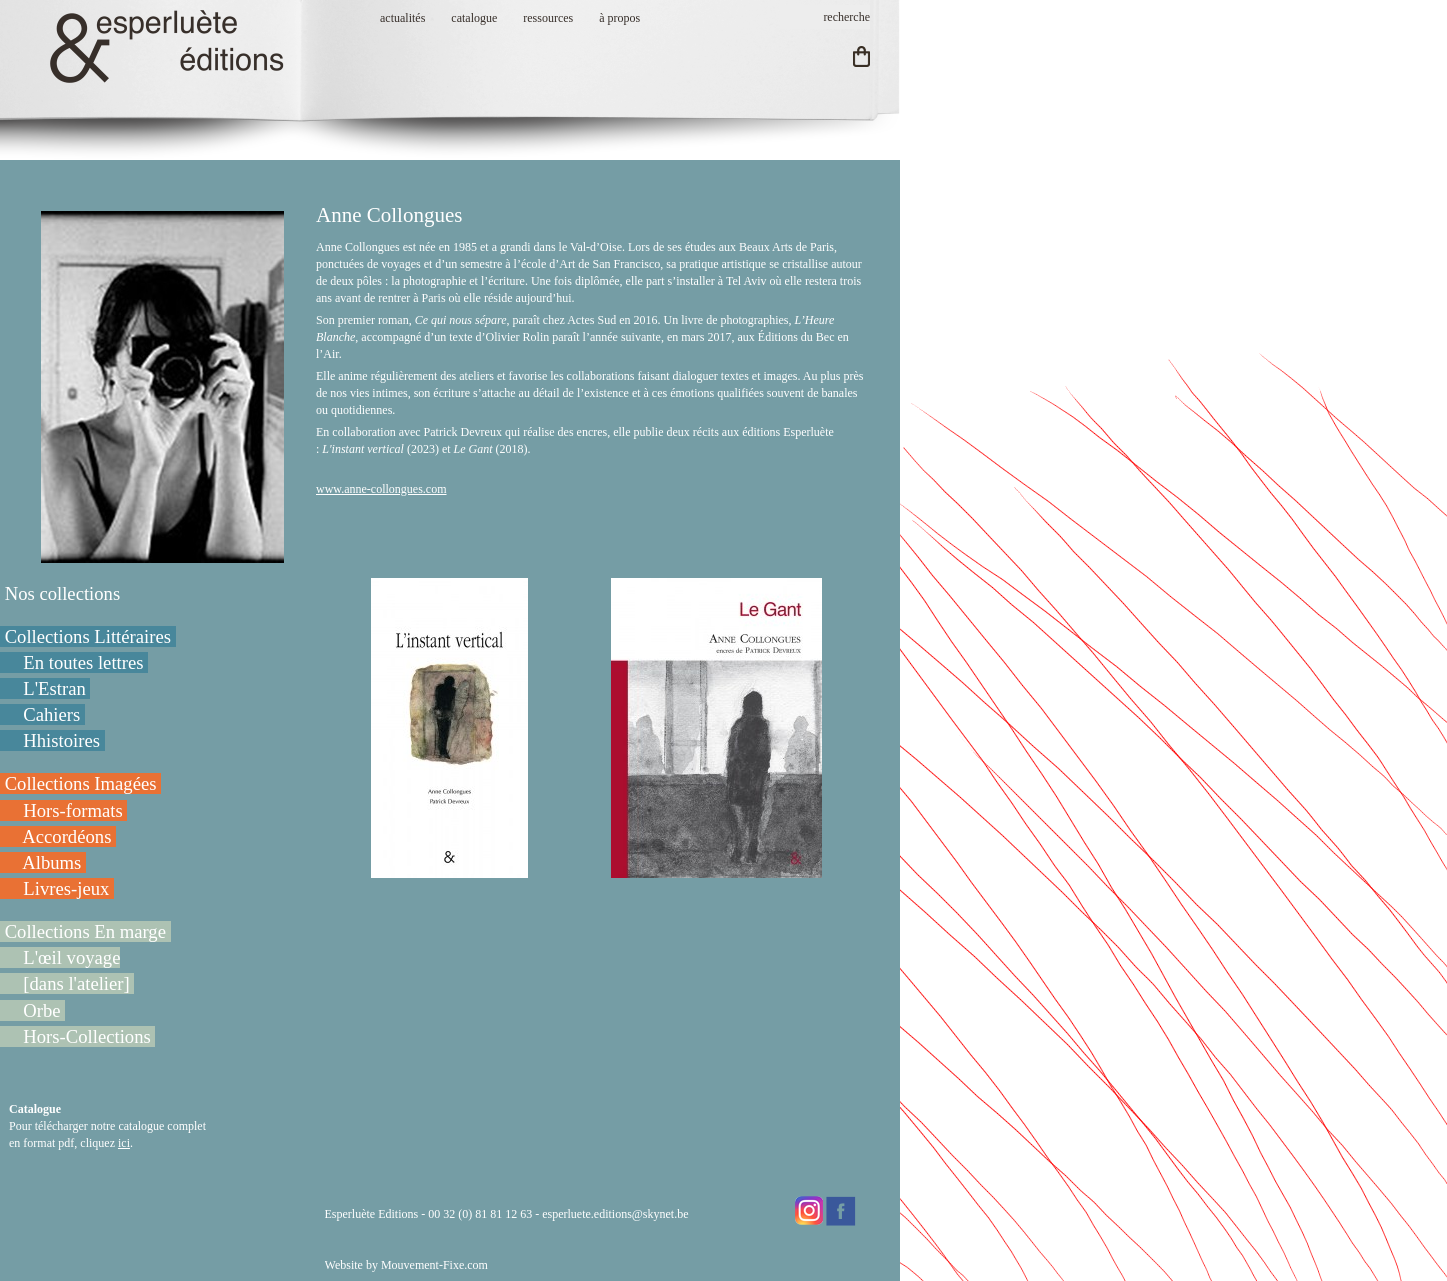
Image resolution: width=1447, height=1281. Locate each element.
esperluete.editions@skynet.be (615, 1214)
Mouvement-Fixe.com (434, 1265)
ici (124, 1143)
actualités (402, 18)
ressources (548, 18)
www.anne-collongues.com (381, 489)
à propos (619, 18)
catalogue (474, 18)
